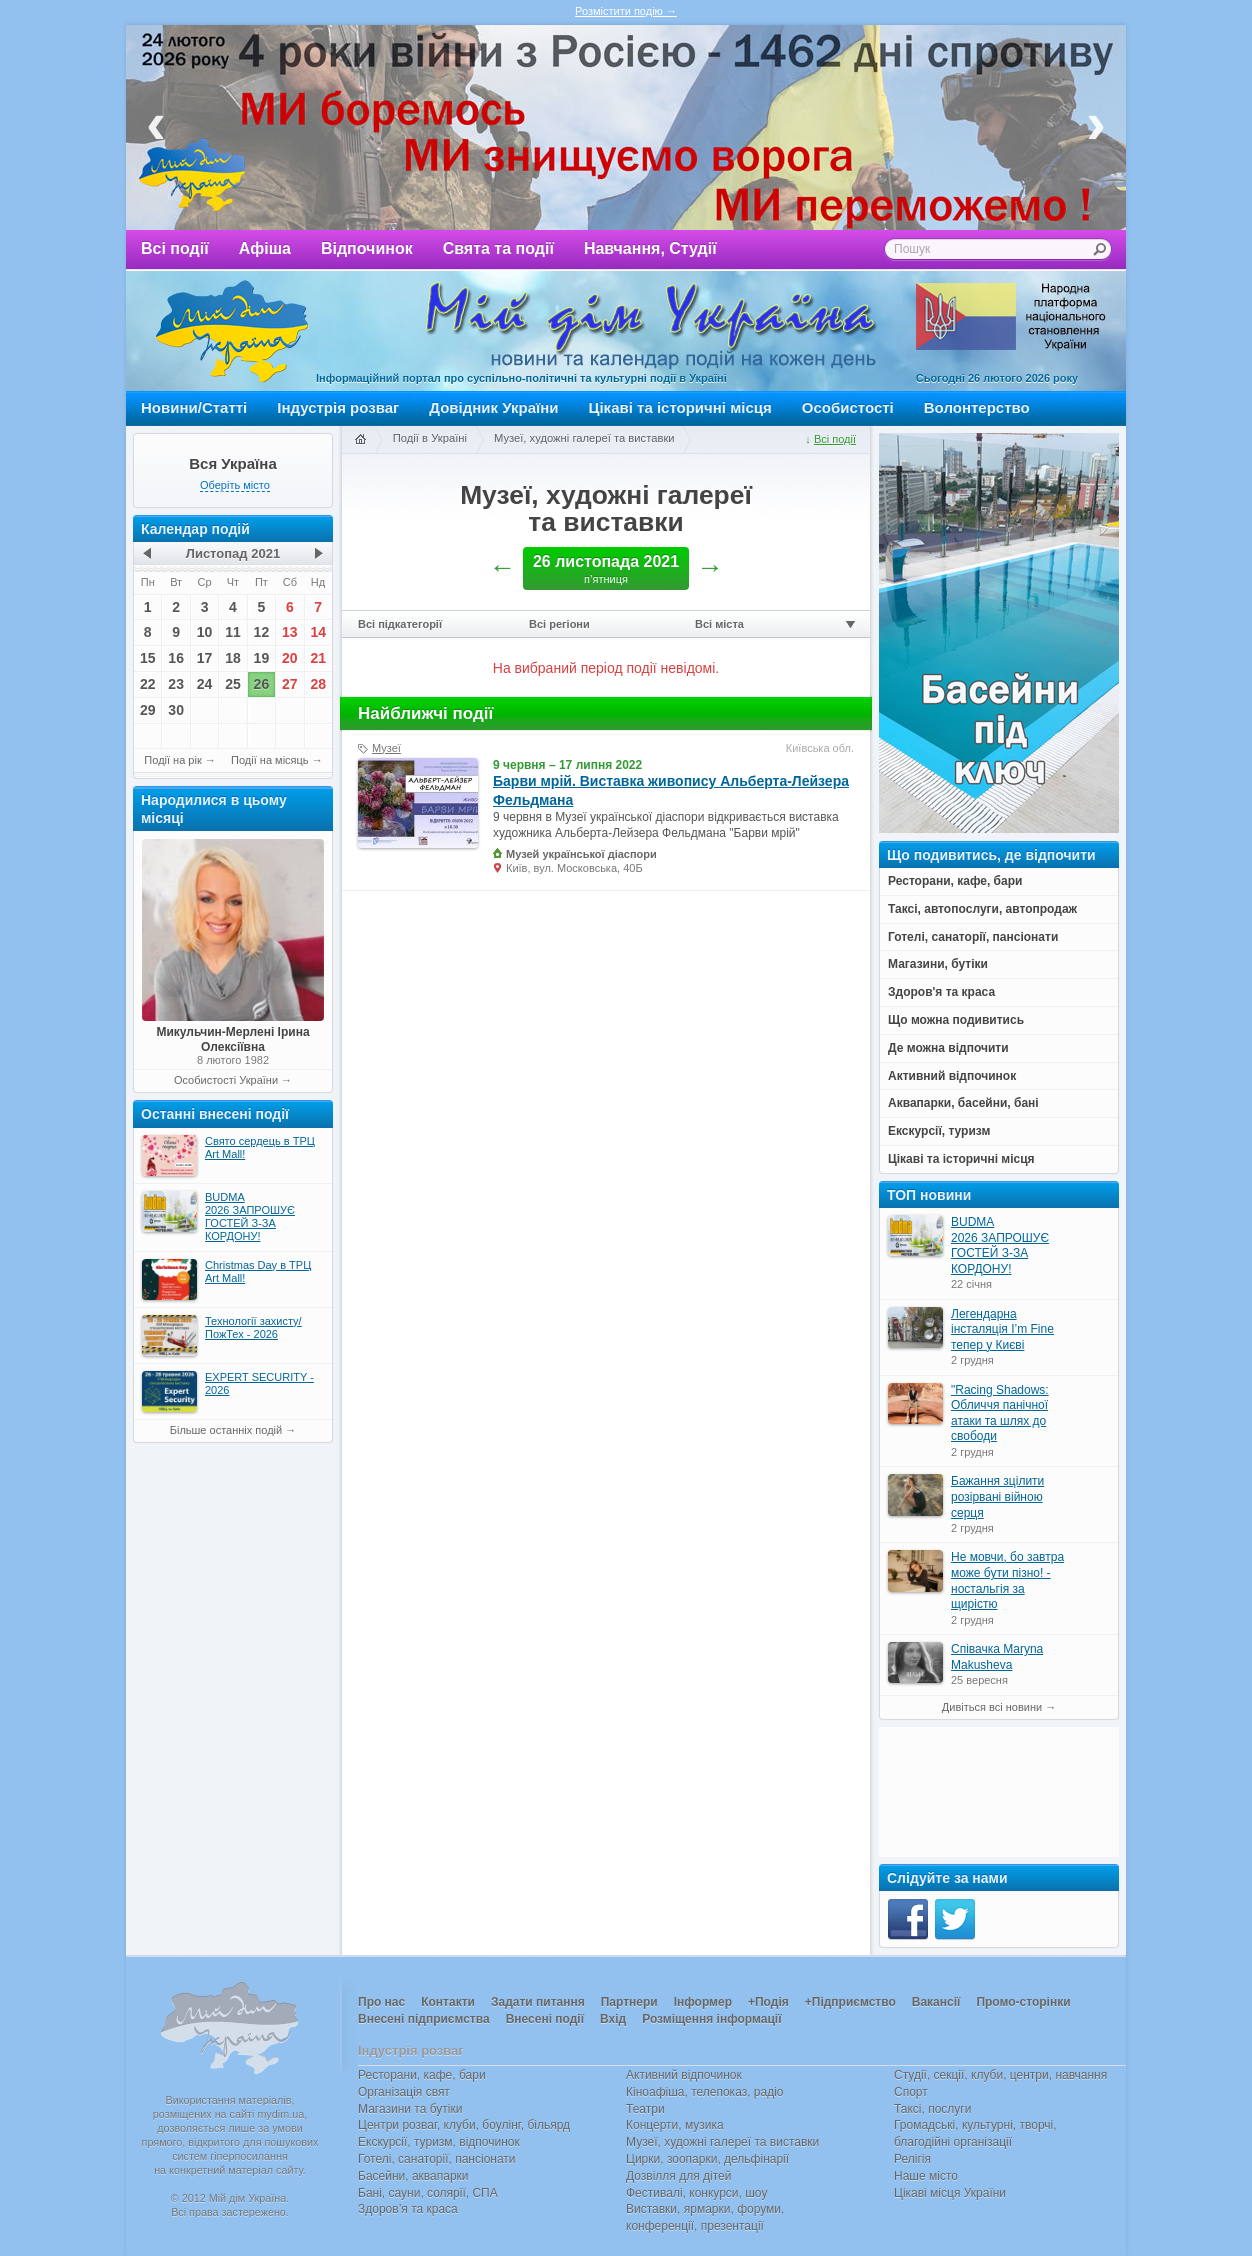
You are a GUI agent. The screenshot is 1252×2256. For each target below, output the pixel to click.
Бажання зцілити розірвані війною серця (997, 1496)
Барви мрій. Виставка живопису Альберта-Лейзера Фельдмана (671, 790)
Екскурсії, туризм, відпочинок (439, 2142)
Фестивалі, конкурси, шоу (696, 2193)
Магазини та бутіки (410, 2109)
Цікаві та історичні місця (680, 407)
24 (205, 684)
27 (290, 684)
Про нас (381, 2002)
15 (148, 658)
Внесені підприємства (424, 2019)
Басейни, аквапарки (413, 2176)
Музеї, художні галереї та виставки (584, 438)
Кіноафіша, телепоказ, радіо (705, 2092)
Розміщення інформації (711, 2019)
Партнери (629, 2002)
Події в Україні (430, 438)
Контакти (448, 2002)
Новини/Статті (194, 407)
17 (205, 658)
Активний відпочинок (684, 2075)
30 (176, 710)
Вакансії (936, 2002)
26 (262, 684)
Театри (645, 2109)
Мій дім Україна (232, 331)
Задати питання (538, 2002)
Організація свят (404, 2092)
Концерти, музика (675, 2125)
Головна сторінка (360, 440)
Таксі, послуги (932, 2109)
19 (262, 658)
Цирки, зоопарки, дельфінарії (707, 2159)
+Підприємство (850, 2002)
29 (148, 710)
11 (233, 632)
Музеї (386, 748)
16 (176, 658)
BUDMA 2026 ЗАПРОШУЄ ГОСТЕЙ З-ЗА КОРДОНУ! (1000, 1245)
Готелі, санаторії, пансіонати (437, 2159)
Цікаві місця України (950, 2193)
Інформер (703, 2002)
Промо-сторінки (1023, 2002)
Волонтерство (977, 407)
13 (290, 632)
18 (233, 658)
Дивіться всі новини (992, 1707)
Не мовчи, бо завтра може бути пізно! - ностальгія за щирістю (1007, 1580)
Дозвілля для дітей (678, 2176)
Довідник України (493, 407)
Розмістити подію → (626, 11)
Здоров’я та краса (408, 2209)
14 (318, 632)
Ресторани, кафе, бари (422, 2075)
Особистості (848, 407)
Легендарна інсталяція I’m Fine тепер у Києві (1002, 1329)
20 (290, 658)
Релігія (912, 2159)
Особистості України (226, 1080)
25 (233, 684)
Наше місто (926, 2176)
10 (205, 632)
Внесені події (545, 2019)
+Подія (768, 2002)
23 (176, 684)
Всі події (175, 248)
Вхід (613, 2019)
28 (318, 684)
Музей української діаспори (581, 854)
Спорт (911, 2092)
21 (318, 658)
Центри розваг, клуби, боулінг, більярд (464, 2125)
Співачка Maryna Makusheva (997, 1657)
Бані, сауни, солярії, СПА (428, 2193)
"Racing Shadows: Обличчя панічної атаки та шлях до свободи (1000, 1413)
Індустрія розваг (338, 407)
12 (262, 632)
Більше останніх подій (226, 1430)
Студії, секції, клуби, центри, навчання (1000, 2075)
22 (148, 684)
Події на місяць (270, 760)
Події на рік (172, 760)
